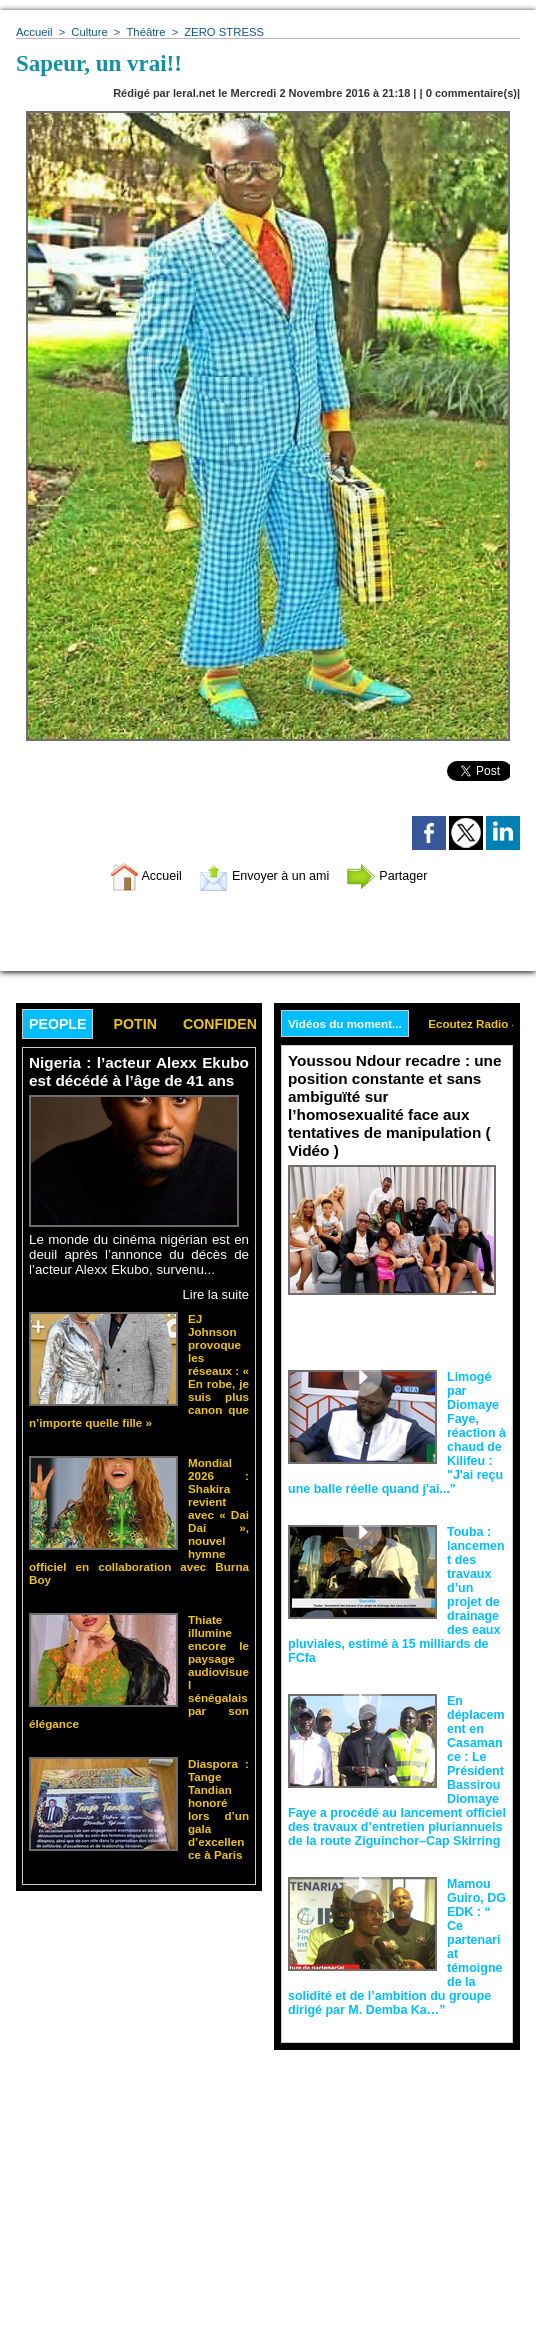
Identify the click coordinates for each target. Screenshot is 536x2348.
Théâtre (144, 32)
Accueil (33, 32)
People (59, 1024)
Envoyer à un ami (263, 875)
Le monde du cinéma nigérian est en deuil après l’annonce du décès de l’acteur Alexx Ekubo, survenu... (139, 1253)
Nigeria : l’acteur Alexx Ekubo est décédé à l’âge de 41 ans (139, 1072)
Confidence (238, 1024)
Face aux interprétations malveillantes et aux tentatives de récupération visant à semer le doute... (397, 1308)
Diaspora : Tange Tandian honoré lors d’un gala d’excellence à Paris (218, 1770)
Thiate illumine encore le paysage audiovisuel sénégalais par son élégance (218, 1653)
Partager (401, 875)
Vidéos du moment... (346, 1024)
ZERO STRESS (220, 32)
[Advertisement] (139, 2190)
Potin (140, 1024)
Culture (87, 32)
